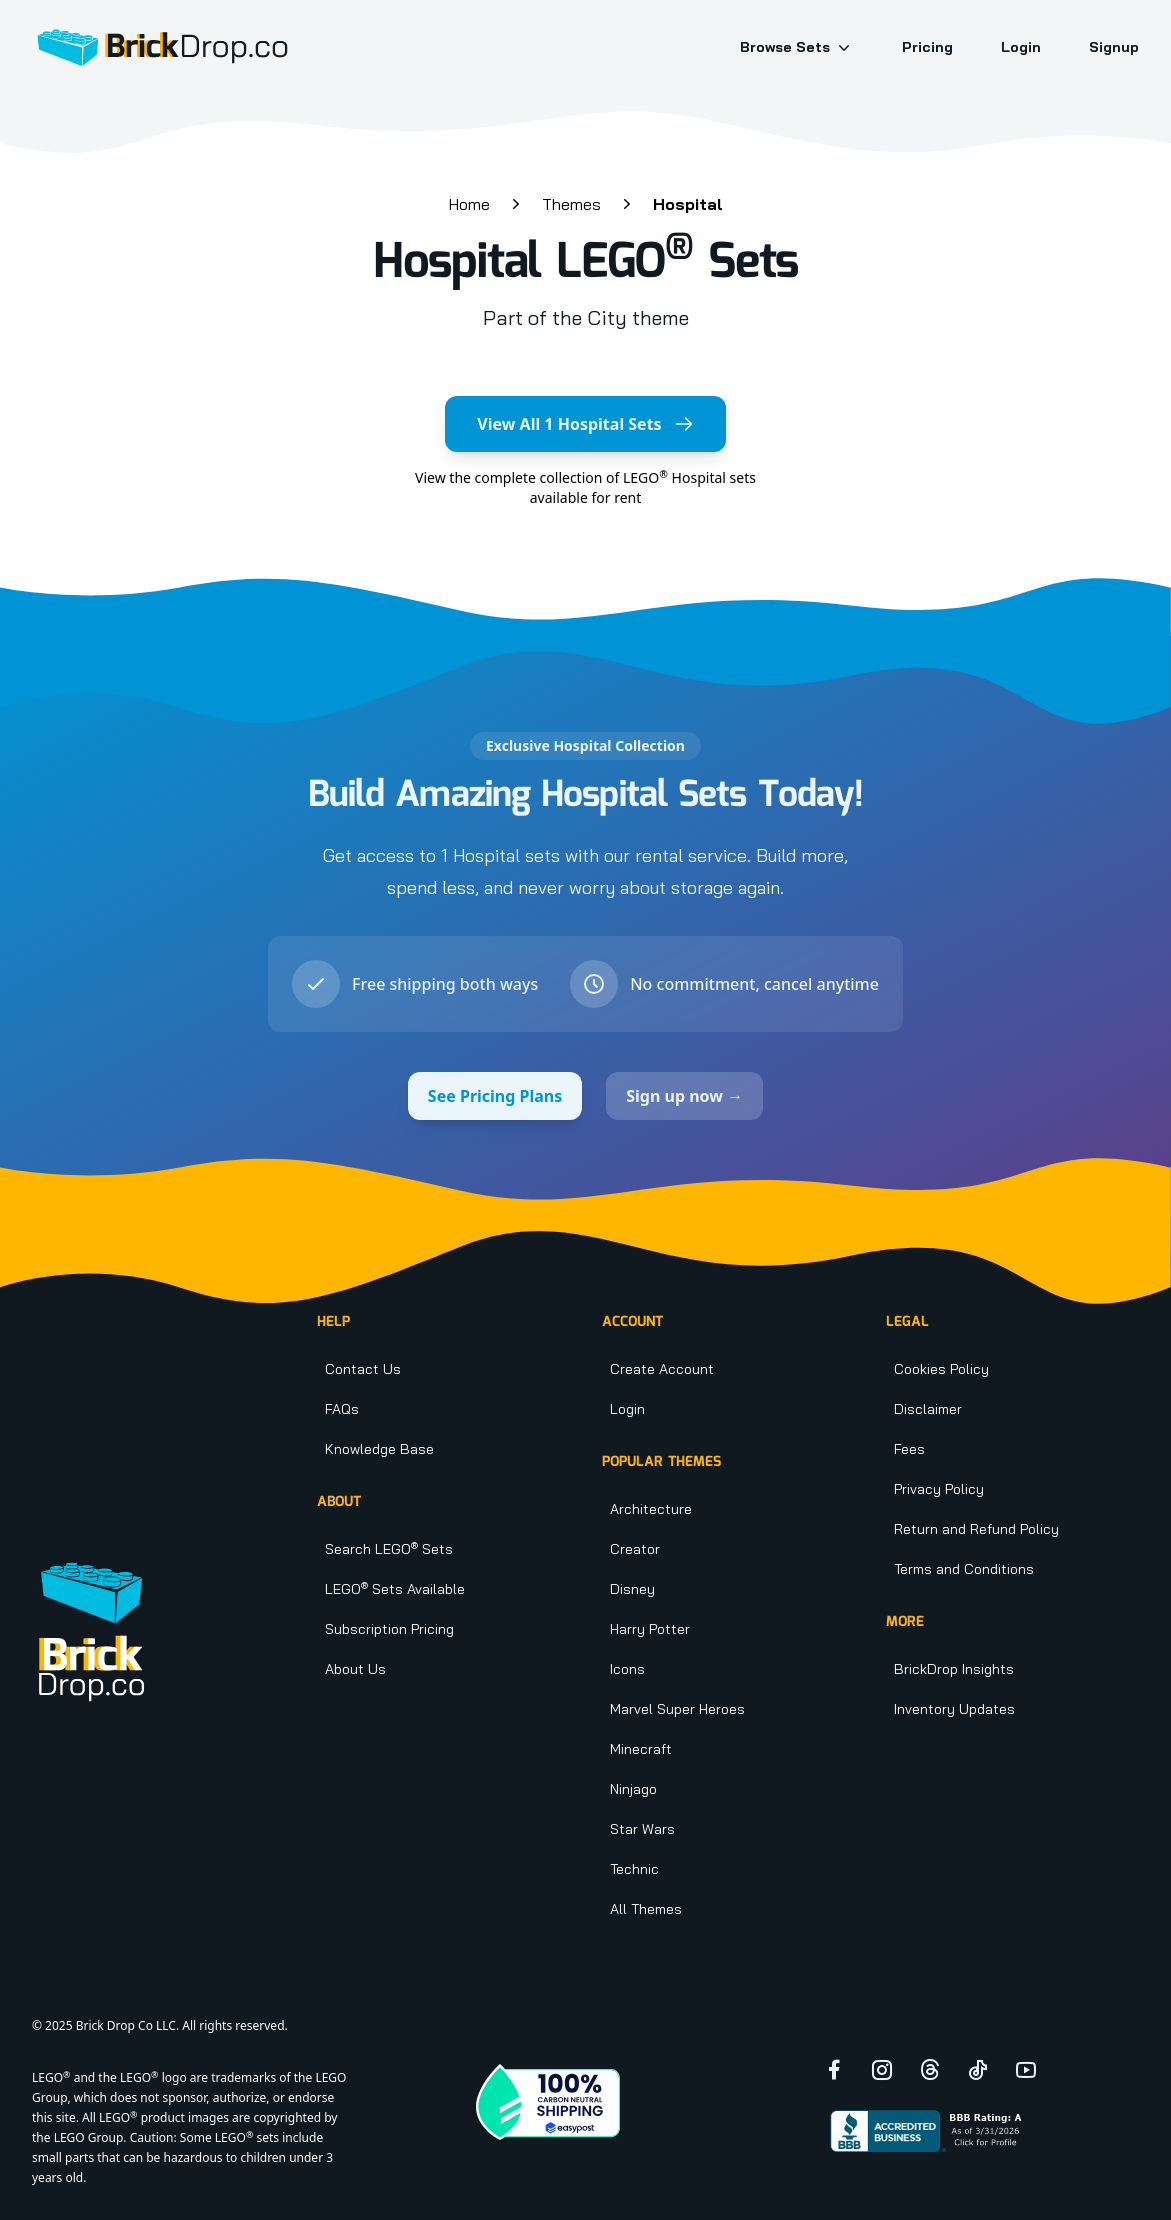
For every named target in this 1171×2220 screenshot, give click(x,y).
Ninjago (633, 1789)
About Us (355, 1669)
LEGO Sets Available (395, 1589)
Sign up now (684, 1096)
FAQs (342, 1409)
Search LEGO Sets (389, 1549)
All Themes (646, 1909)
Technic (634, 1869)
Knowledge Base (379, 1449)
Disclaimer (928, 1409)
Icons (627, 1669)
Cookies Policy (941, 1369)
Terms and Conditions (964, 1569)
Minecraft (641, 1749)
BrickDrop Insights (954, 1669)
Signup (1114, 47)
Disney (632, 1589)
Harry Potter (650, 1629)
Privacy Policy (939, 1489)
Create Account (662, 1369)
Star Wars (642, 1829)
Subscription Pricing (389, 1629)
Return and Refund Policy (976, 1529)
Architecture (651, 1509)
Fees (909, 1449)
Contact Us (363, 1369)
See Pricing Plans (495, 1096)
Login (1021, 47)
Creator (635, 1549)
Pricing (927, 47)
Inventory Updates (954, 1709)
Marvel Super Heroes (677, 1709)
